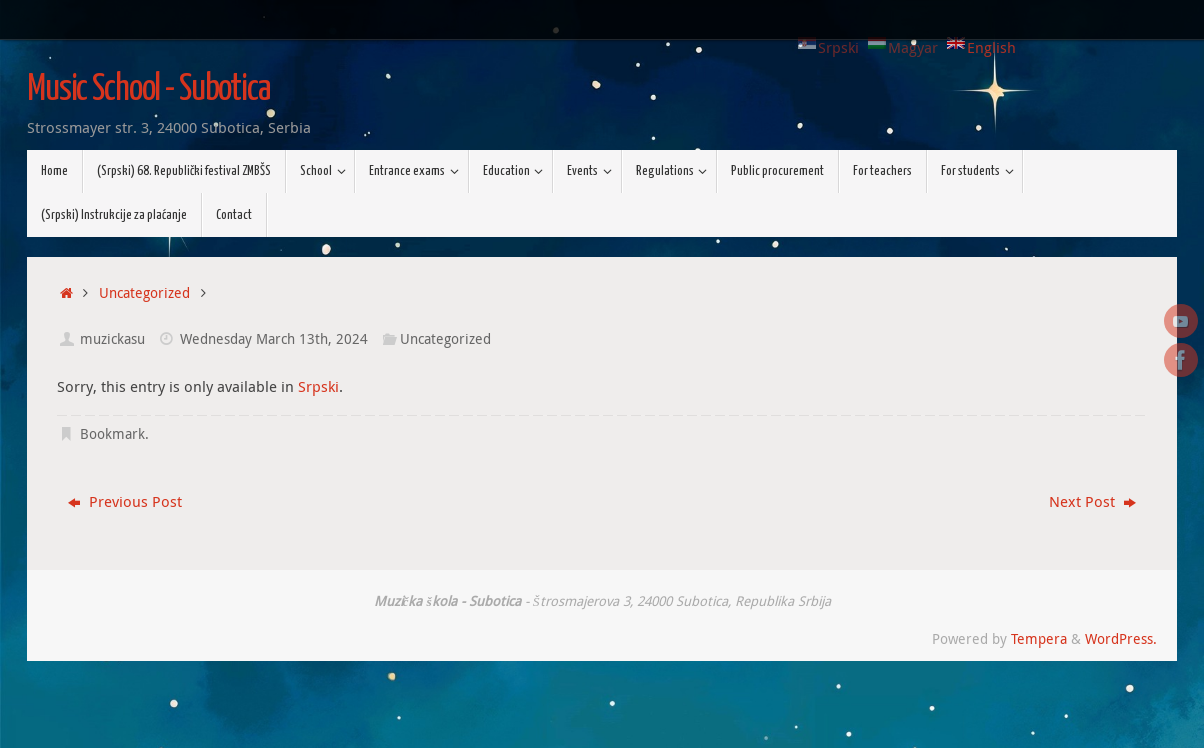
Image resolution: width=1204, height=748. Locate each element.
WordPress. (1121, 639)
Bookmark (112, 434)
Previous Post (125, 501)
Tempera (1039, 639)
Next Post (1092, 501)
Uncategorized (144, 293)
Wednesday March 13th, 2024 (274, 339)
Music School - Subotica (148, 90)
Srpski (318, 386)
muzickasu (112, 339)
